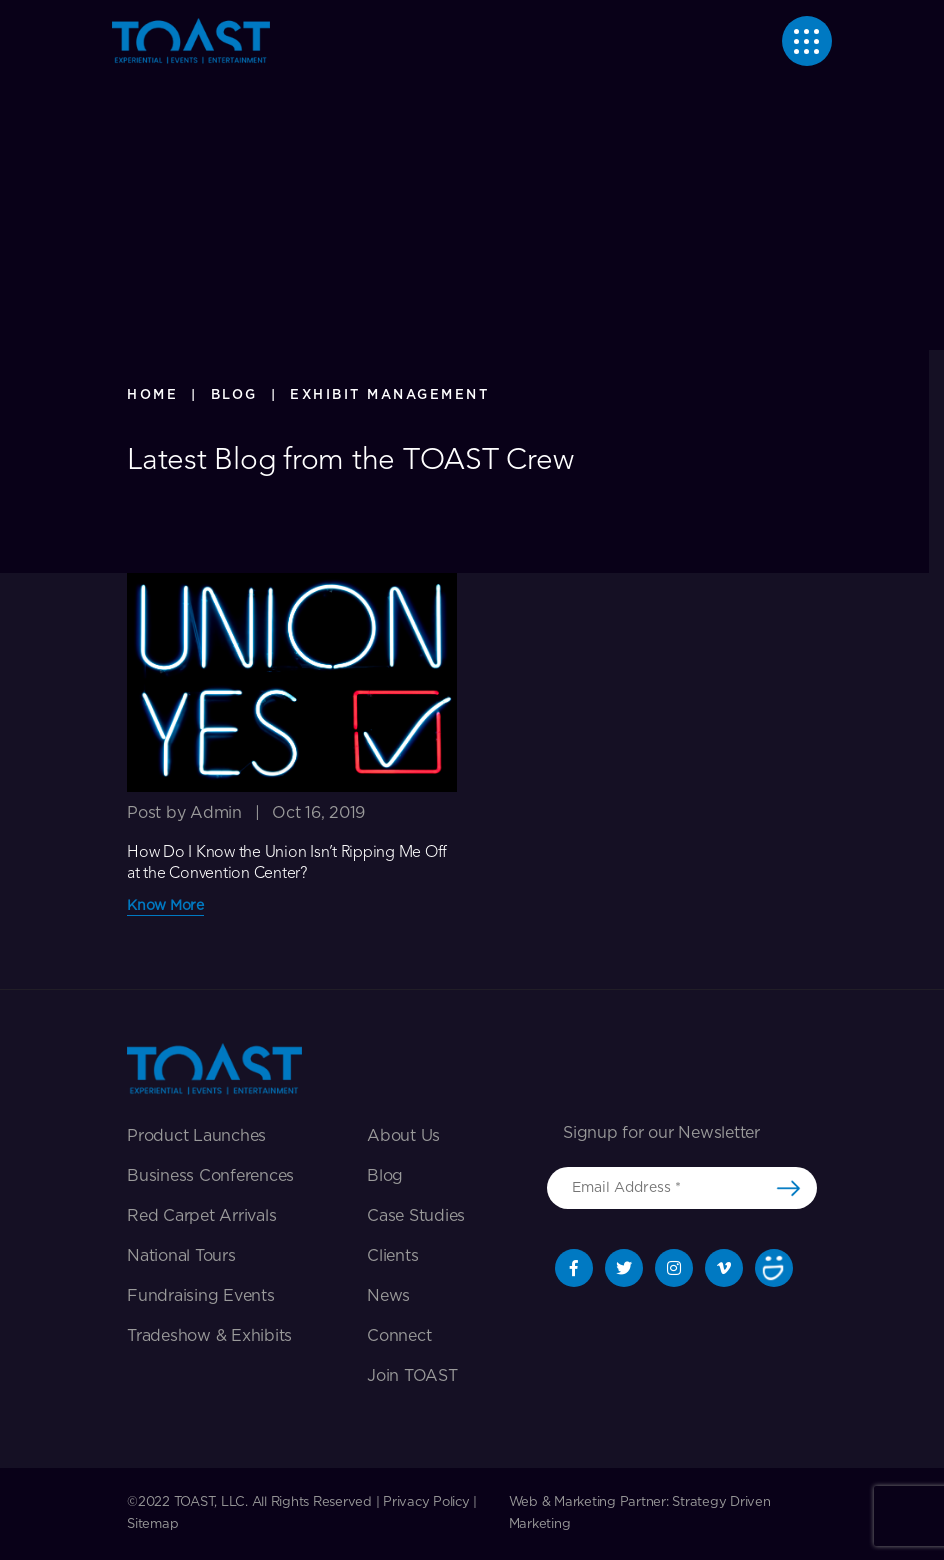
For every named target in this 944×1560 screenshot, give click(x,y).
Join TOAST (412, 1376)
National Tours (181, 1256)
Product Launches (196, 1136)
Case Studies (416, 1216)
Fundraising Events (201, 1296)
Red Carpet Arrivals (201, 1216)
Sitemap (152, 1524)
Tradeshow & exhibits (209, 1336)
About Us (403, 1136)
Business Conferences (210, 1176)
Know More (165, 906)
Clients (392, 1256)
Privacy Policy (426, 1502)
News (388, 1296)
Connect (399, 1336)
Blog (385, 1176)
